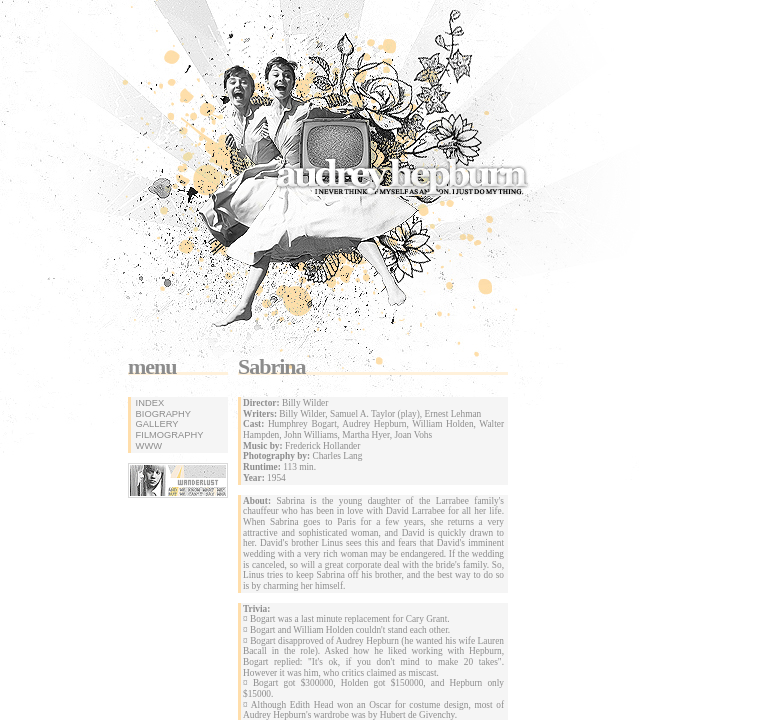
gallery (155, 424)
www (147, 446)
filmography (168, 435)
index (148, 403)
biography (162, 414)
